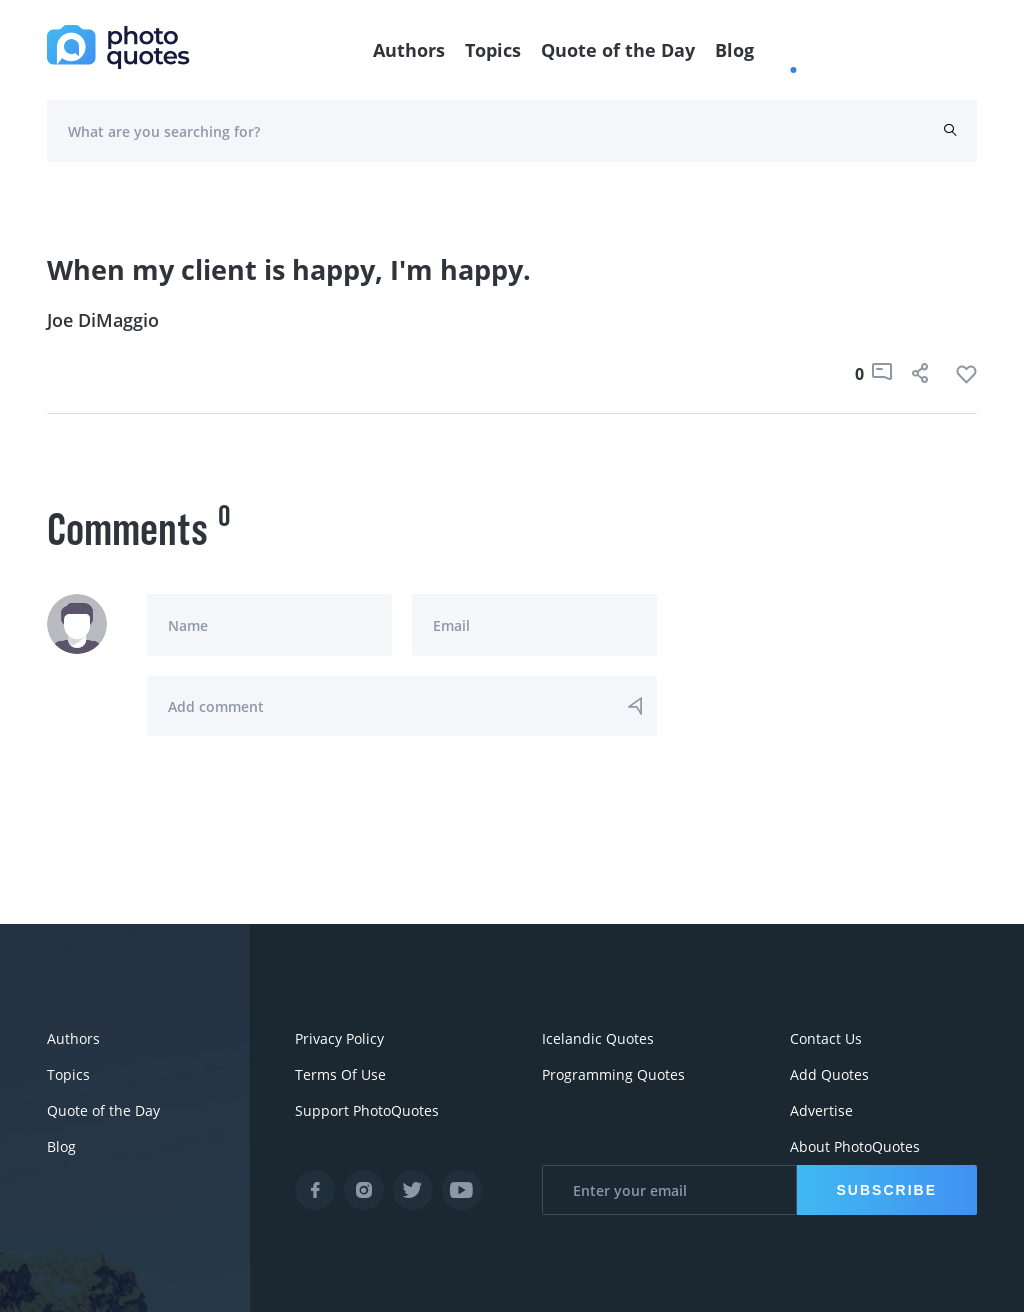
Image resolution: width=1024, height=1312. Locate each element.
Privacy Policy (339, 1038)
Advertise (821, 1110)
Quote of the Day (618, 50)
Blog (734, 50)
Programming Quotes (613, 1074)
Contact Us (826, 1038)
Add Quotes (829, 1074)
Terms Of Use (340, 1074)
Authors (409, 50)
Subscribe (887, 1190)
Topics (493, 50)
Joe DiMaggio (103, 320)
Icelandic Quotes (598, 1038)
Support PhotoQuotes (367, 1110)
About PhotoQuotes (855, 1146)
